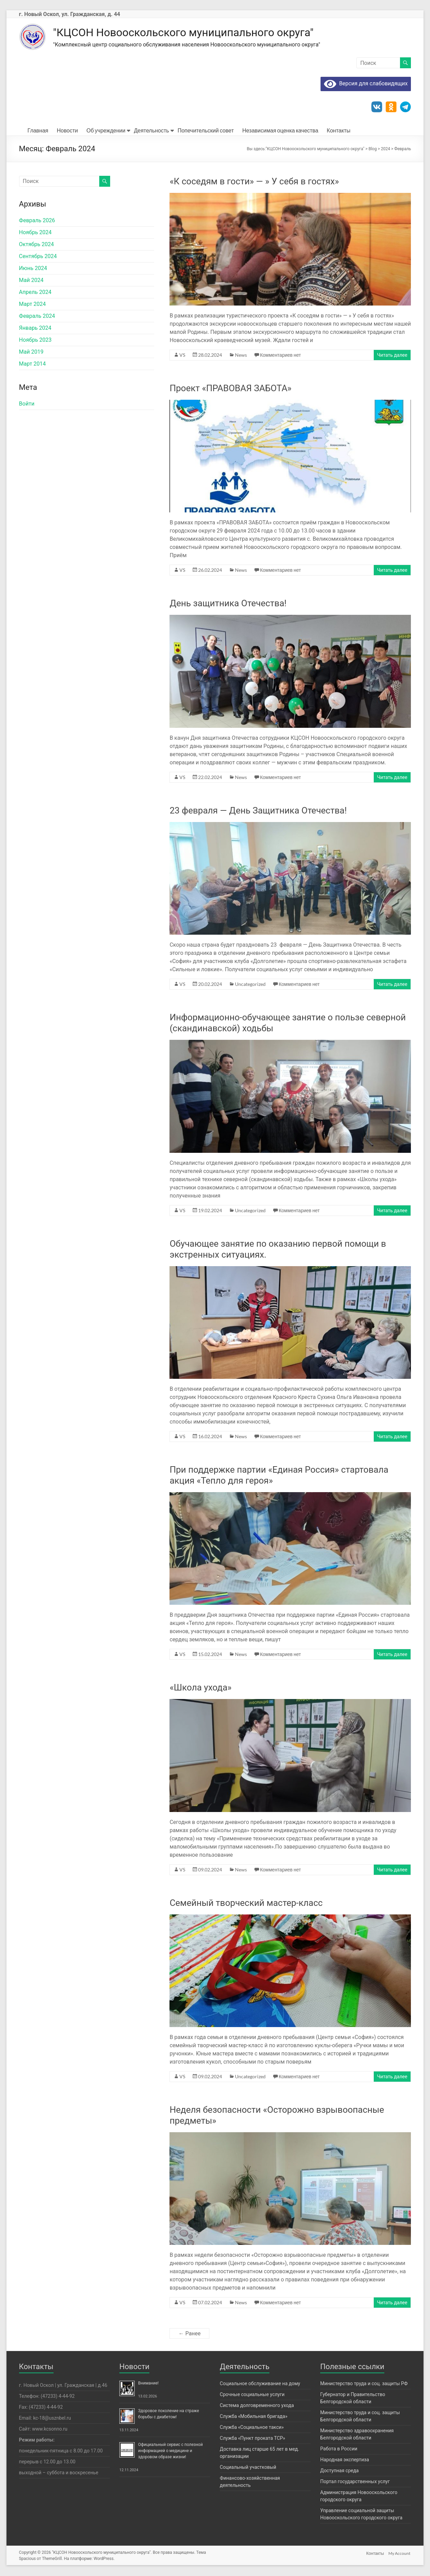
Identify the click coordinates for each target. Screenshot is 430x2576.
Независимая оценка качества (280, 131)
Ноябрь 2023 (35, 340)
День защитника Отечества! (227, 604)
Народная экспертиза (344, 2460)
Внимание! (148, 2383)
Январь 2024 (35, 328)
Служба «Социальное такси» (252, 2428)
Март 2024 (32, 304)
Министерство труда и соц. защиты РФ (364, 2384)
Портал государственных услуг (355, 2482)
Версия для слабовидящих (365, 84)
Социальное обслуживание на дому (260, 2384)
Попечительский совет (206, 131)
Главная (38, 131)
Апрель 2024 (35, 292)
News (241, 355)
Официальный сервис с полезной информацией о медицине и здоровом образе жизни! (170, 2451)
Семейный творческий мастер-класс (246, 1903)
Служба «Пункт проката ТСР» (252, 2438)
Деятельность (151, 131)
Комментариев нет (280, 355)
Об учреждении (105, 131)
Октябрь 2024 (36, 245)
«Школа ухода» (200, 1688)
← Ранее (189, 2334)
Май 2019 (31, 352)
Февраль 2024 (37, 316)
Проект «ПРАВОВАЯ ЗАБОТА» (230, 389)
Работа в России (338, 2449)
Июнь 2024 (33, 269)
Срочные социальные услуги (252, 2395)
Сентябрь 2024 (38, 257)
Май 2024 (31, 281)
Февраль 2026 (37, 221)
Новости (67, 131)
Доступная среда (339, 2471)
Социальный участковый (248, 2468)
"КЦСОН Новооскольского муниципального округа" (201, 33)
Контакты (338, 131)
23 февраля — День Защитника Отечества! (258, 811)
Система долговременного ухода (257, 2406)
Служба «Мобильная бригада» (253, 2417)
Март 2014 (32, 364)
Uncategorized (250, 985)
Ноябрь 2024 (35, 233)
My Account (400, 2553)
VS (182, 355)
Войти (26, 404)
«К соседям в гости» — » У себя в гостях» (254, 182)
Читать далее (392, 355)
